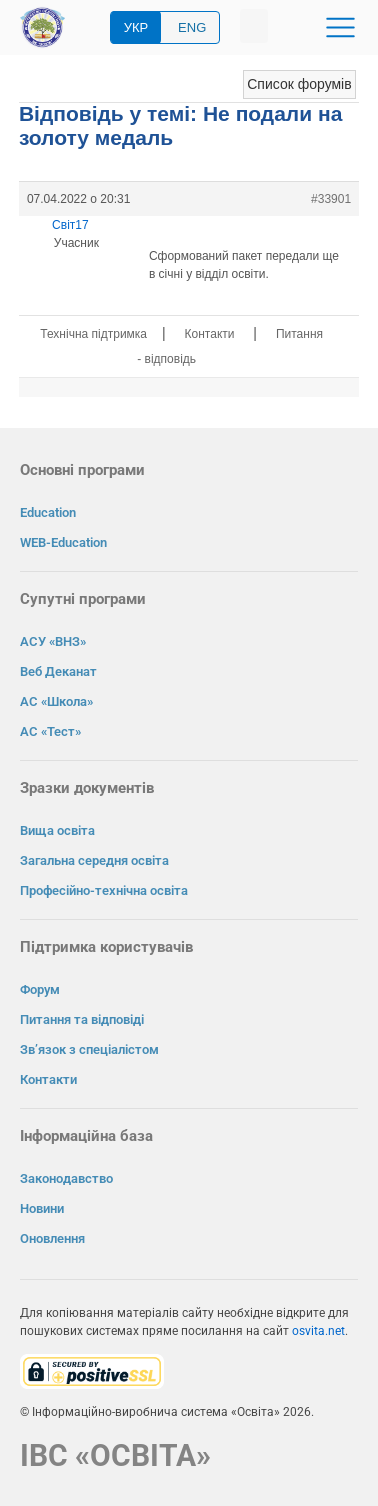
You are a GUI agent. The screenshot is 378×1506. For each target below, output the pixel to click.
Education (48, 512)
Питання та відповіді (82, 1019)
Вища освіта (57, 830)
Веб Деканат (58, 671)
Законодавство (66, 1178)
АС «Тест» (50, 731)
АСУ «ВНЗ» (53, 641)
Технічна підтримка (93, 334)
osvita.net (318, 1331)
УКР (136, 27)
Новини (42, 1208)
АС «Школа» (56, 701)
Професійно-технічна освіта (104, 890)
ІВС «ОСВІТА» (115, 1455)
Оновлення (52, 1238)
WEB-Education (63, 542)
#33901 (331, 199)
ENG (192, 27)
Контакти (210, 334)
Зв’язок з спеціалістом (89, 1049)
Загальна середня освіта (94, 860)
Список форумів (299, 84)
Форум (40, 989)
